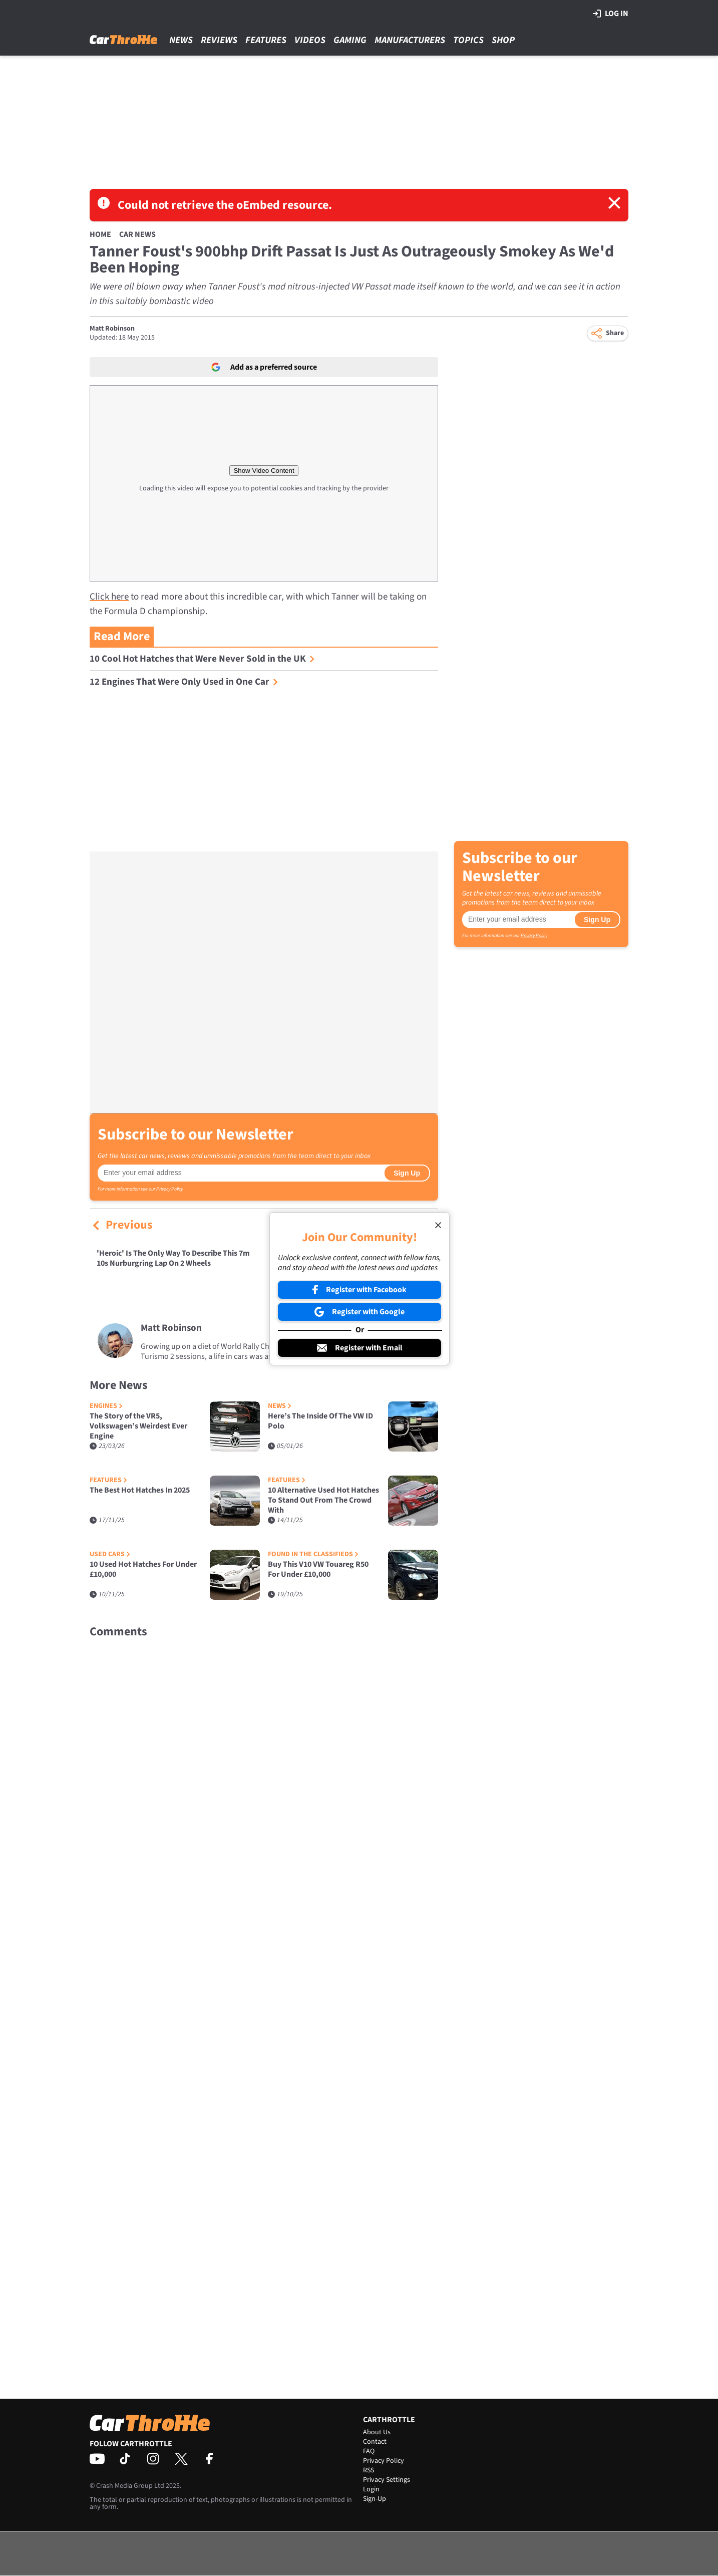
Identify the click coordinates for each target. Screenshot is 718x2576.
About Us (377, 2432)
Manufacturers (410, 40)
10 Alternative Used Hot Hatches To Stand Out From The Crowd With (323, 1500)
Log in (610, 13)
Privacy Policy (169, 1189)
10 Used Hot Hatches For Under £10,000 (143, 1569)
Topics (468, 40)
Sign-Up (374, 2498)
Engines (106, 1406)
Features (265, 40)
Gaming (350, 40)
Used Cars (110, 1554)
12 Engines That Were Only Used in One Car (184, 682)
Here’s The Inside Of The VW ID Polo (320, 1421)
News (181, 40)
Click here (109, 597)
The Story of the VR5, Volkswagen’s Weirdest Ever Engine (138, 1426)
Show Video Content (263, 470)
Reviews (219, 40)
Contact (375, 2441)
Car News (137, 234)
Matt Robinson (112, 329)
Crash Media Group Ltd (130, 2486)
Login (371, 2489)
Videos (309, 40)
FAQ (369, 2451)
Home (100, 234)
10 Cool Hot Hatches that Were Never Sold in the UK (202, 659)
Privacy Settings (386, 2479)
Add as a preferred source (264, 367)
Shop (503, 40)
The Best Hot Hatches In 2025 (140, 1490)
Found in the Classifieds (313, 1554)
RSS (368, 2470)
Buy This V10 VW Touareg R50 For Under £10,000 (318, 1569)
